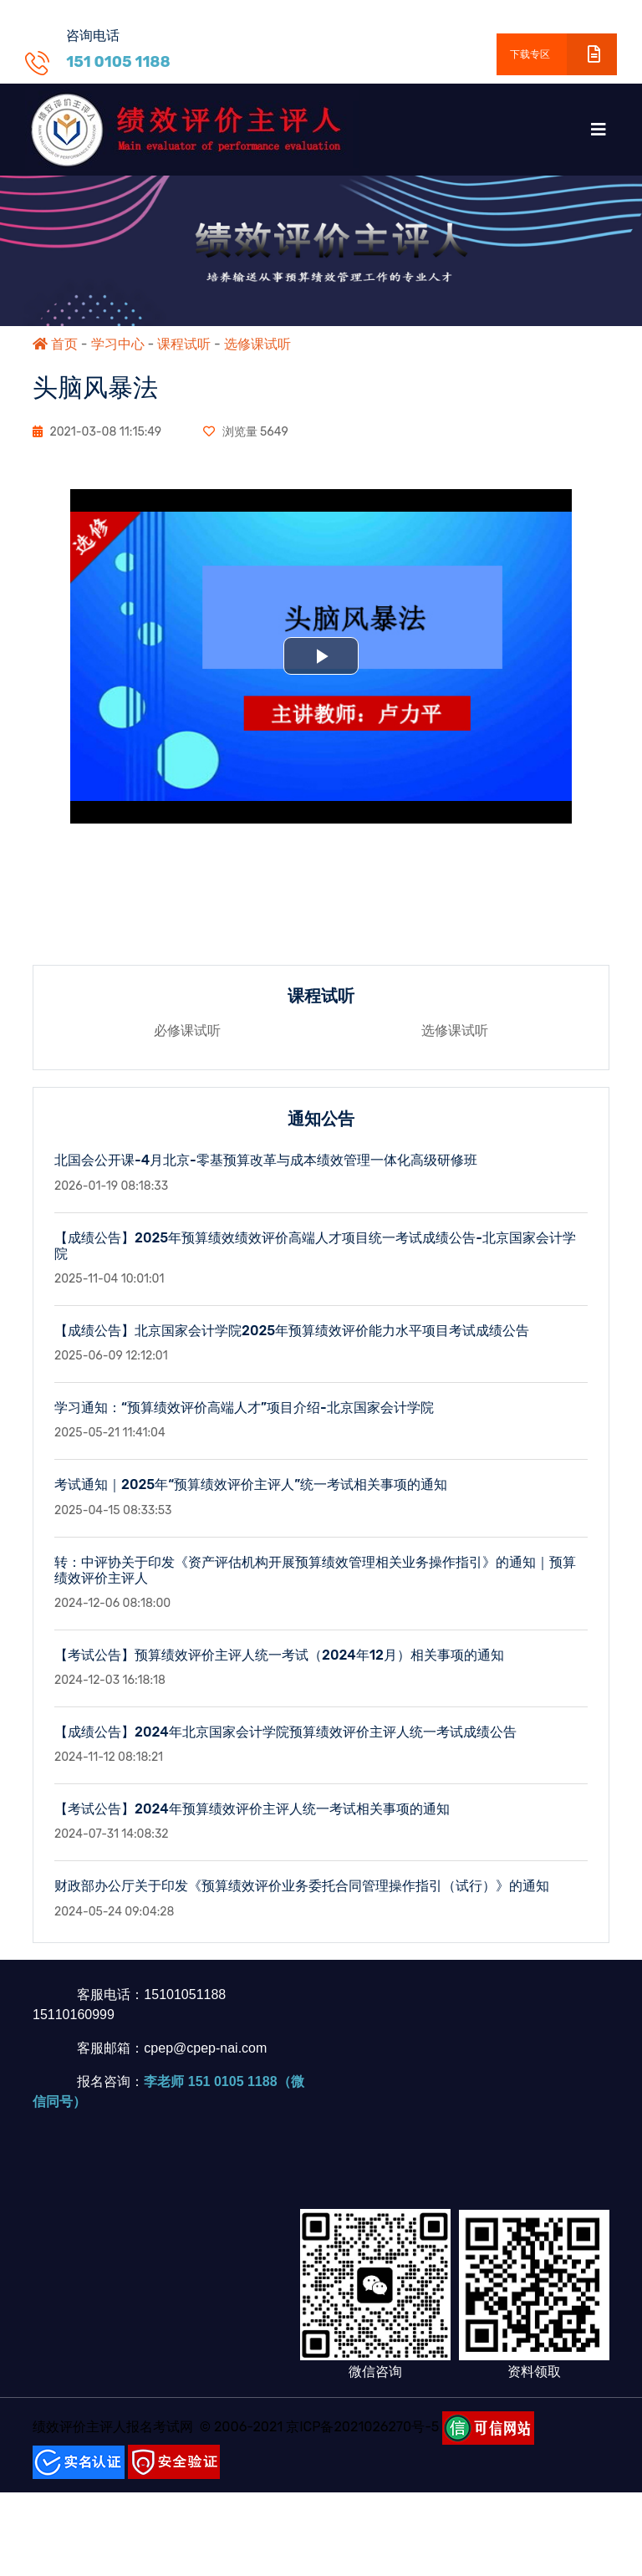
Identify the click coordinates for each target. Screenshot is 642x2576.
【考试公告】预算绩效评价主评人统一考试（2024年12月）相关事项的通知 (279, 1668)
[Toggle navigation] (598, 129)
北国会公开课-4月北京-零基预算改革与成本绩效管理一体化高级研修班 (265, 1173)
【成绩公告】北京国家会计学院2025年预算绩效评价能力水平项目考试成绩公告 (291, 1344)
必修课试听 (187, 1044)
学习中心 (118, 344)
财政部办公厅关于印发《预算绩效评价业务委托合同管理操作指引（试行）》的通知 (301, 1899)
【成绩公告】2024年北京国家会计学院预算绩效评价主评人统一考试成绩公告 (285, 1745)
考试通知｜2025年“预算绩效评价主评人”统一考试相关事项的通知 (250, 1498)
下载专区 (563, 54)
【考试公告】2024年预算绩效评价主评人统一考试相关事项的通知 (252, 1822)
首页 (55, 344)
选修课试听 (257, 344)
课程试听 (184, 344)
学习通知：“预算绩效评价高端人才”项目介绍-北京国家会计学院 (244, 1421)
